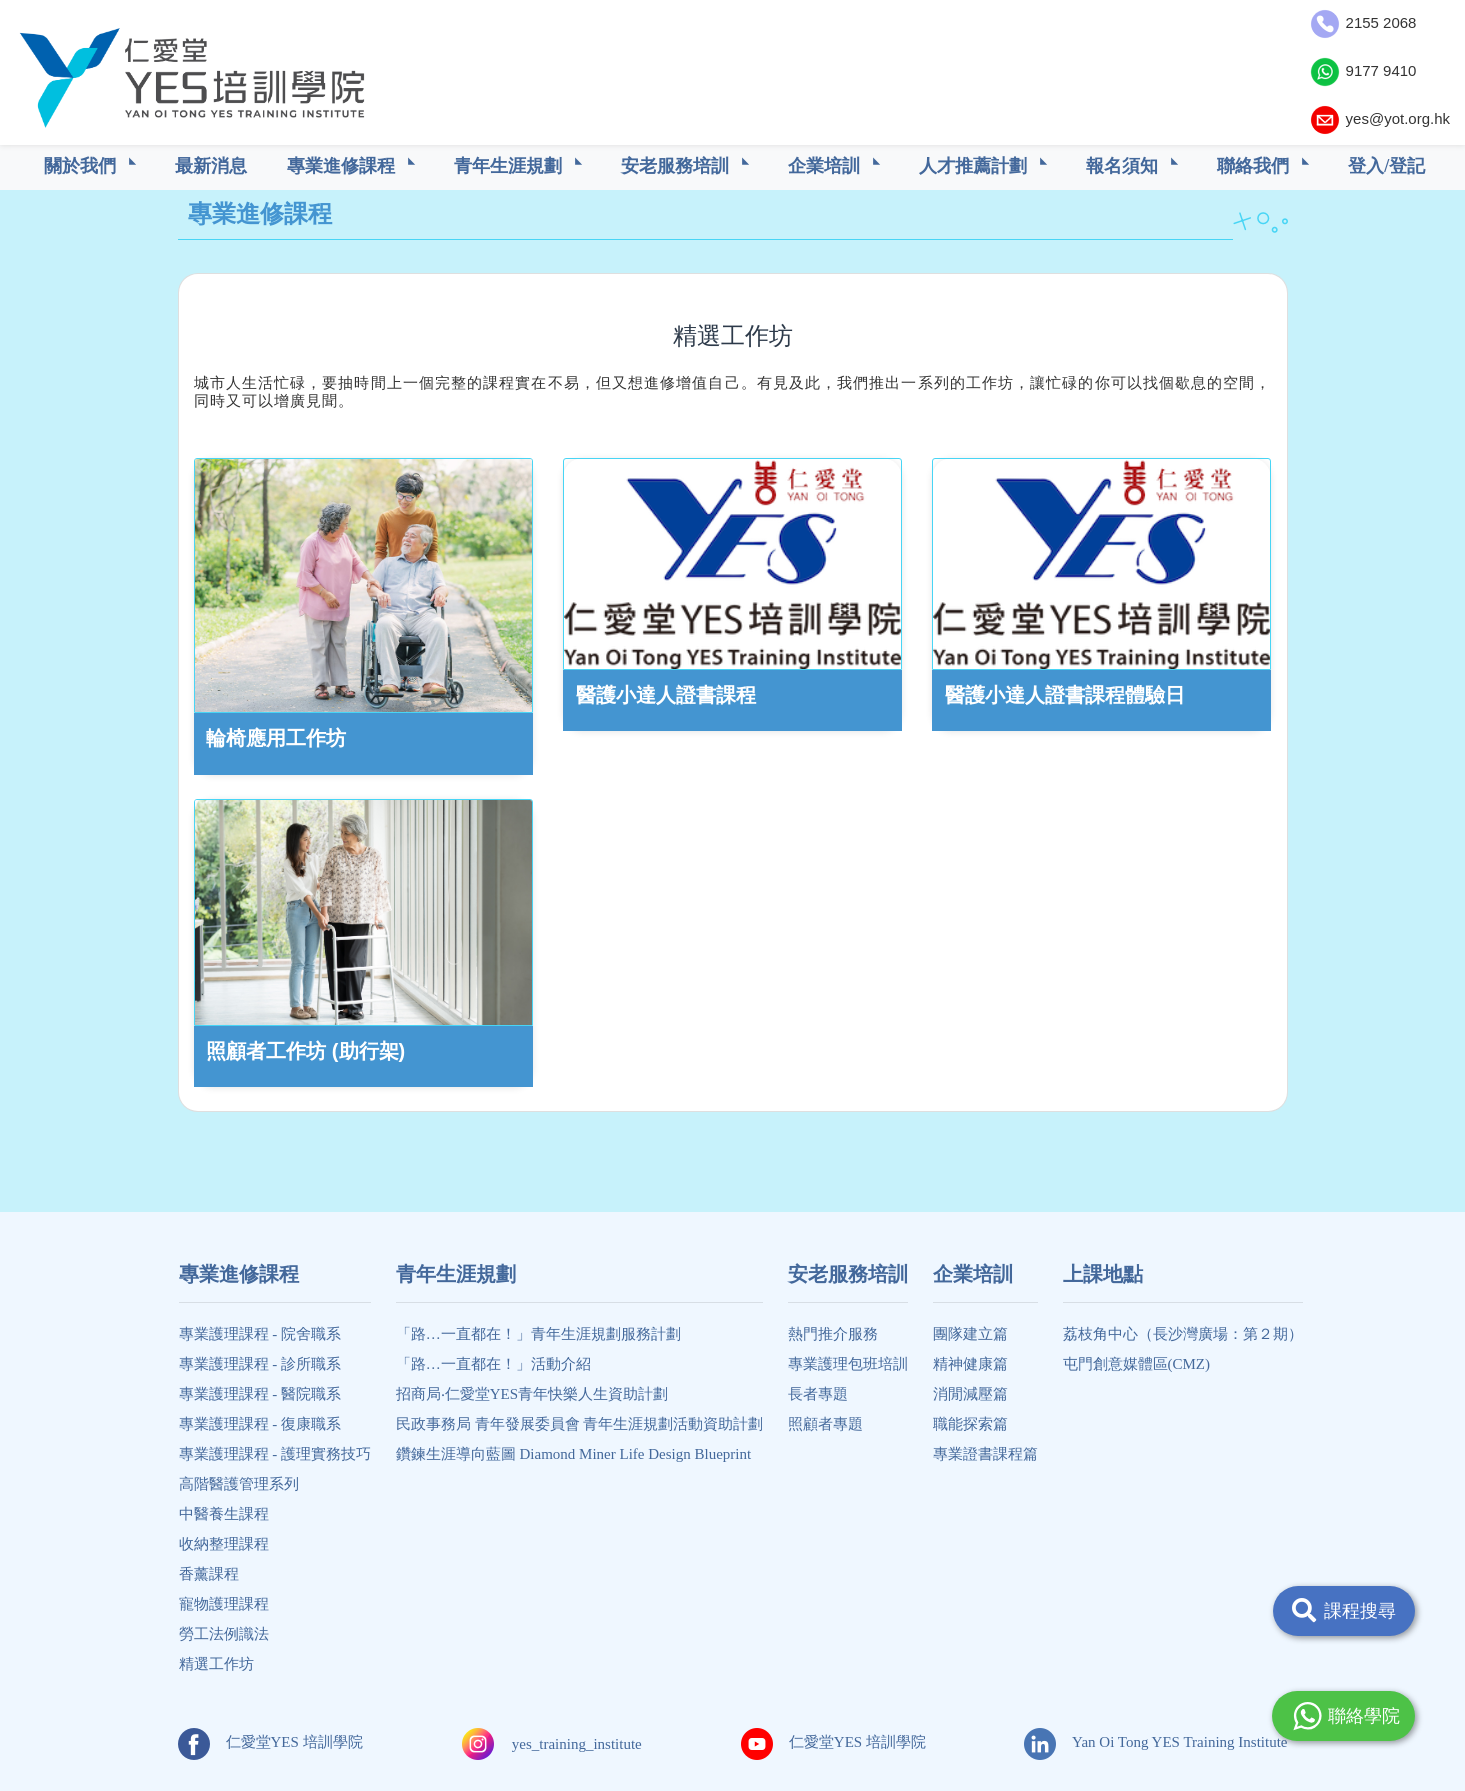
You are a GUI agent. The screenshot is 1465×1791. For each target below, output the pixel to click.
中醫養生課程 (224, 1514)
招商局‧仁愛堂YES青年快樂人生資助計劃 (532, 1394)
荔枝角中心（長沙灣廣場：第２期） (1183, 1334)
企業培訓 (826, 166)
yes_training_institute (577, 1744)
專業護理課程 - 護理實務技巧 (275, 1454)
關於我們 (82, 166)
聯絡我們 (1255, 166)
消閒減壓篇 (970, 1394)
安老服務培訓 (677, 166)
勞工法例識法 (224, 1634)
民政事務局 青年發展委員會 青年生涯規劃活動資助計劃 (580, 1424)
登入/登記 (1386, 166)
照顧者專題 (825, 1424)
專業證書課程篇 (985, 1454)
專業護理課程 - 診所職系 (260, 1364)
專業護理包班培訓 (848, 1364)
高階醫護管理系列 (239, 1484)
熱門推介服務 (833, 1334)
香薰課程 (209, 1574)
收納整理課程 (224, 1544)
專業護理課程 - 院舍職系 (260, 1334)
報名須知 (1124, 166)
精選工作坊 (216, 1664)
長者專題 (818, 1394)
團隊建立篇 (970, 1334)
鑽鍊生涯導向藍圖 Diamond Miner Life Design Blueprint (573, 1454)
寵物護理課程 (224, 1604)
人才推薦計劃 (975, 166)
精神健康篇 (970, 1364)
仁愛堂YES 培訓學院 (270, 1742)
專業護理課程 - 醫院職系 (260, 1394)
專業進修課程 (343, 166)
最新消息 (211, 166)
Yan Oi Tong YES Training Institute (1155, 1742)
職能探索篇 (970, 1424)
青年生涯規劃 (510, 166)
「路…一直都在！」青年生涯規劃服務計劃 (538, 1334)
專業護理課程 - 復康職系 (260, 1424)
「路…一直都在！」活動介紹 (493, 1364)
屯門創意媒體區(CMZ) (1137, 1364)
